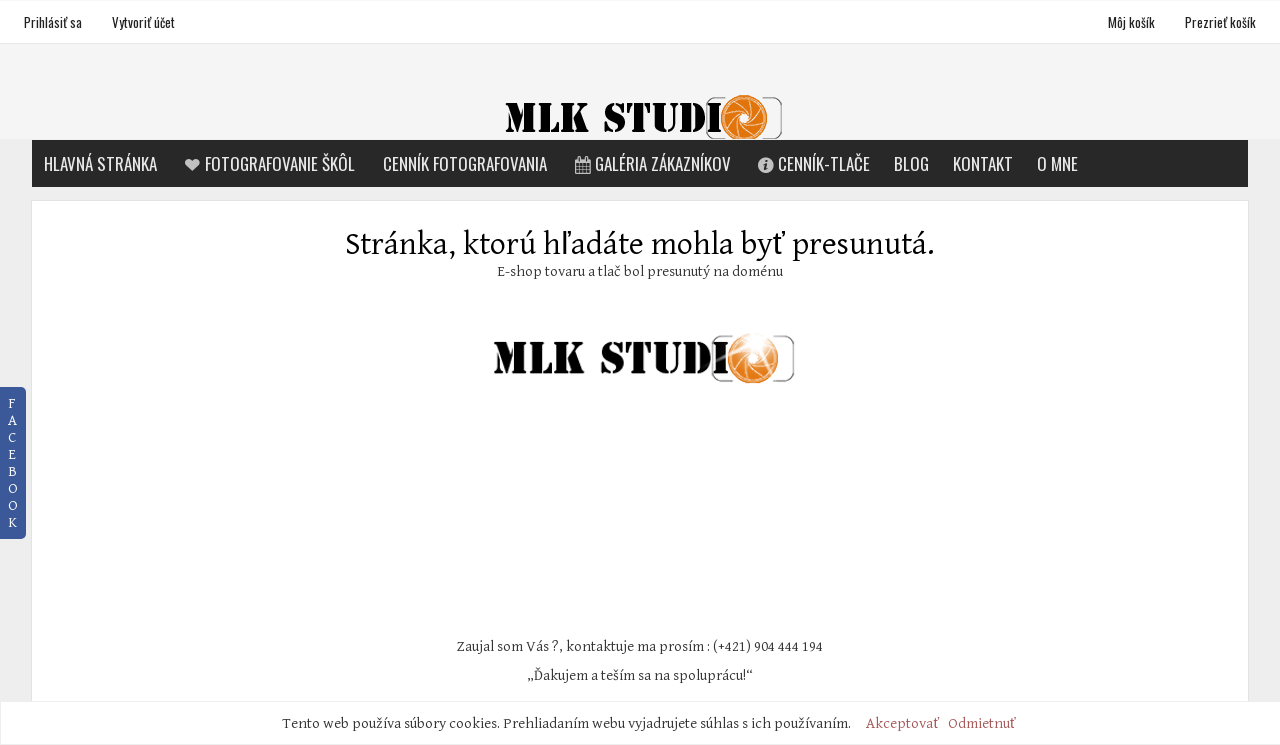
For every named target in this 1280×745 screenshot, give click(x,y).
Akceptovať (902, 723)
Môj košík (1133, 22)
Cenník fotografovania (465, 163)
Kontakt (983, 163)
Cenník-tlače (813, 163)
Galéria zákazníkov (651, 163)
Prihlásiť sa (53, 22)
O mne (1057, 163)
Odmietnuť (982, 723)
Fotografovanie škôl (268, 163)
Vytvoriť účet (143, 22)
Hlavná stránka (100, 163)
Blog (911, 163)
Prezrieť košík (1220, 22)
